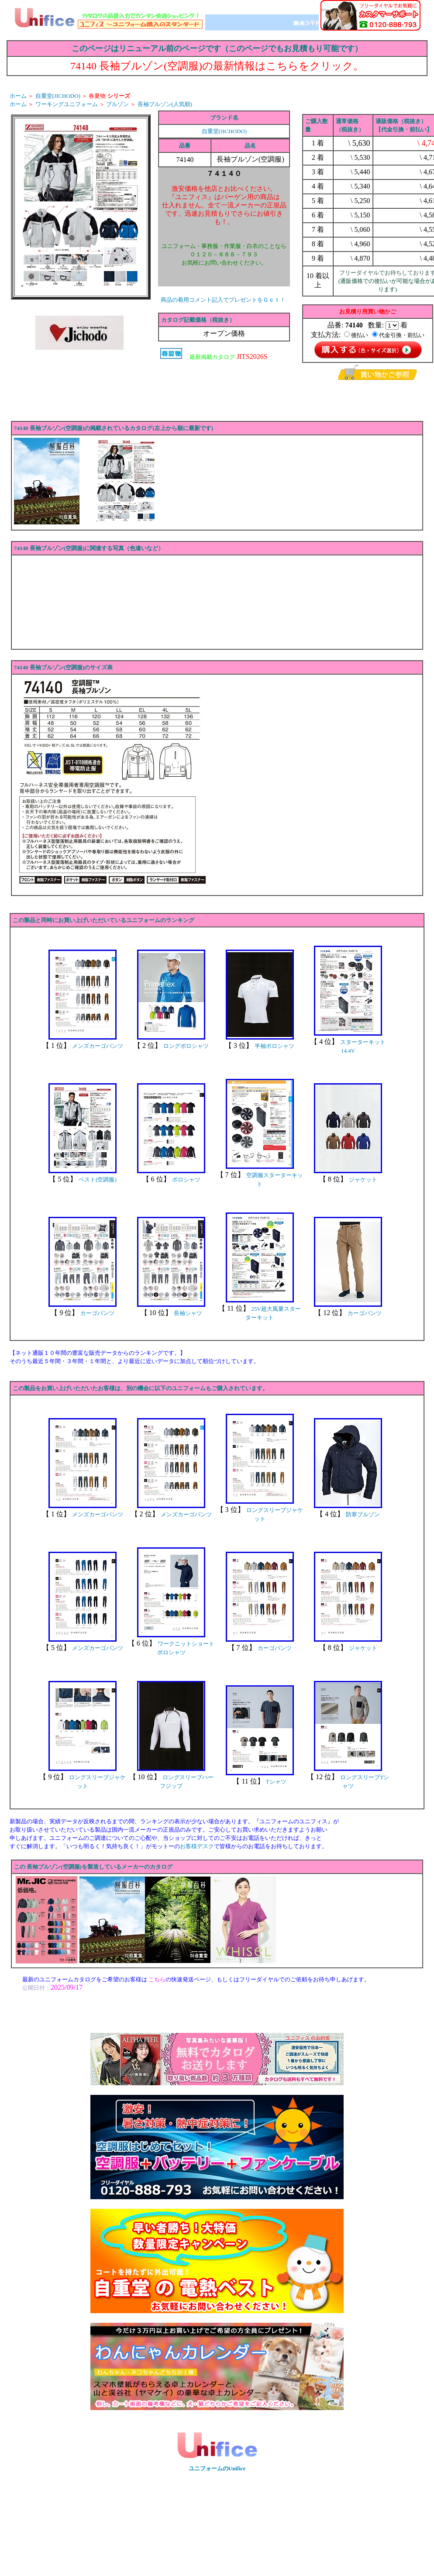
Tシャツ (276, 1781)
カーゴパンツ (97, 1313)
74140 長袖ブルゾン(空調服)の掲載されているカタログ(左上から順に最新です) (113, 428)
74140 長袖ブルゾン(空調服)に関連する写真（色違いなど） (89, 548)
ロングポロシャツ (186, 1046)
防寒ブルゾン (363, 1514)
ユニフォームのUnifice (217, 2468)
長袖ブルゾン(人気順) (165, 104)
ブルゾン (117, 104)
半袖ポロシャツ (274, 1046)
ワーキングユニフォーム (66, 104)
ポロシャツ (186, 1179)
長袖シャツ (188, 1313)
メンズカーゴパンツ (97, 1046)
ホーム (18, 96)
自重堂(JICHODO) (57, 96)
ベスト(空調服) (98, 1179)
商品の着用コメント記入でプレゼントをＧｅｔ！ (223, 299)
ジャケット (363, 1179)
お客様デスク (197, 1846)
